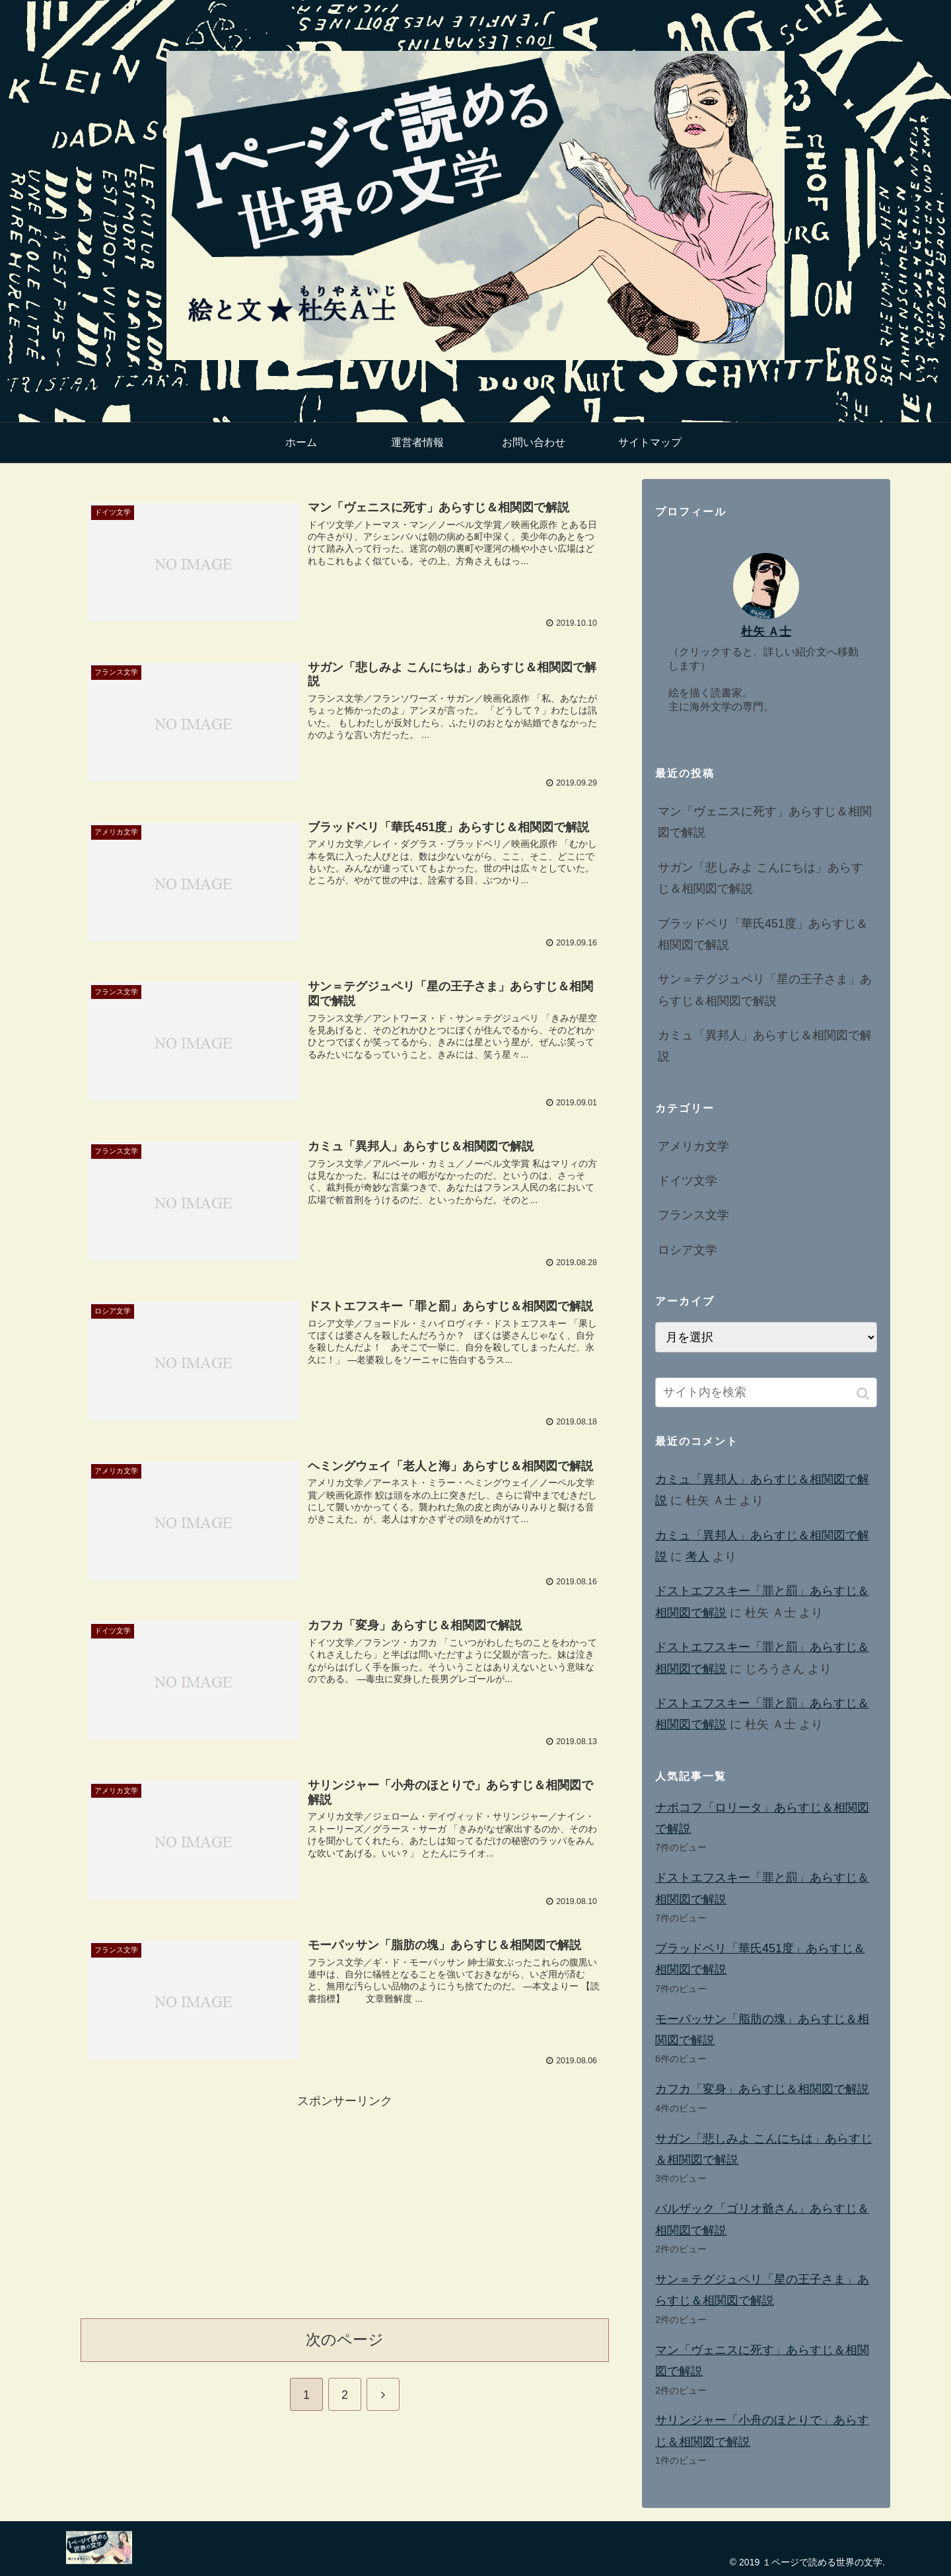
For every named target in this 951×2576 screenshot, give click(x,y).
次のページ (345, 2337)
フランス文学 (693, 1215)
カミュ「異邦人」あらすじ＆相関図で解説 (765, 1046)
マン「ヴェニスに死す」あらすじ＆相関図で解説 (765, 822)
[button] (864, 1394)
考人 (697, 1556)
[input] (766, 1392)
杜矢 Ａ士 (766, 631)
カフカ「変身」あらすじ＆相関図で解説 (762, 2089)
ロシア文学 (687, 1250)
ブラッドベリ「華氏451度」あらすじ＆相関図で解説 (763, 934)
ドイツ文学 (687, 1180)
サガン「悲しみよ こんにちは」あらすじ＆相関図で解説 (760, 878)
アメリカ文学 (693, 1146)
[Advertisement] (345, 2201)
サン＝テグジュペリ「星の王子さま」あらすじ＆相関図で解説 (765, 990)
